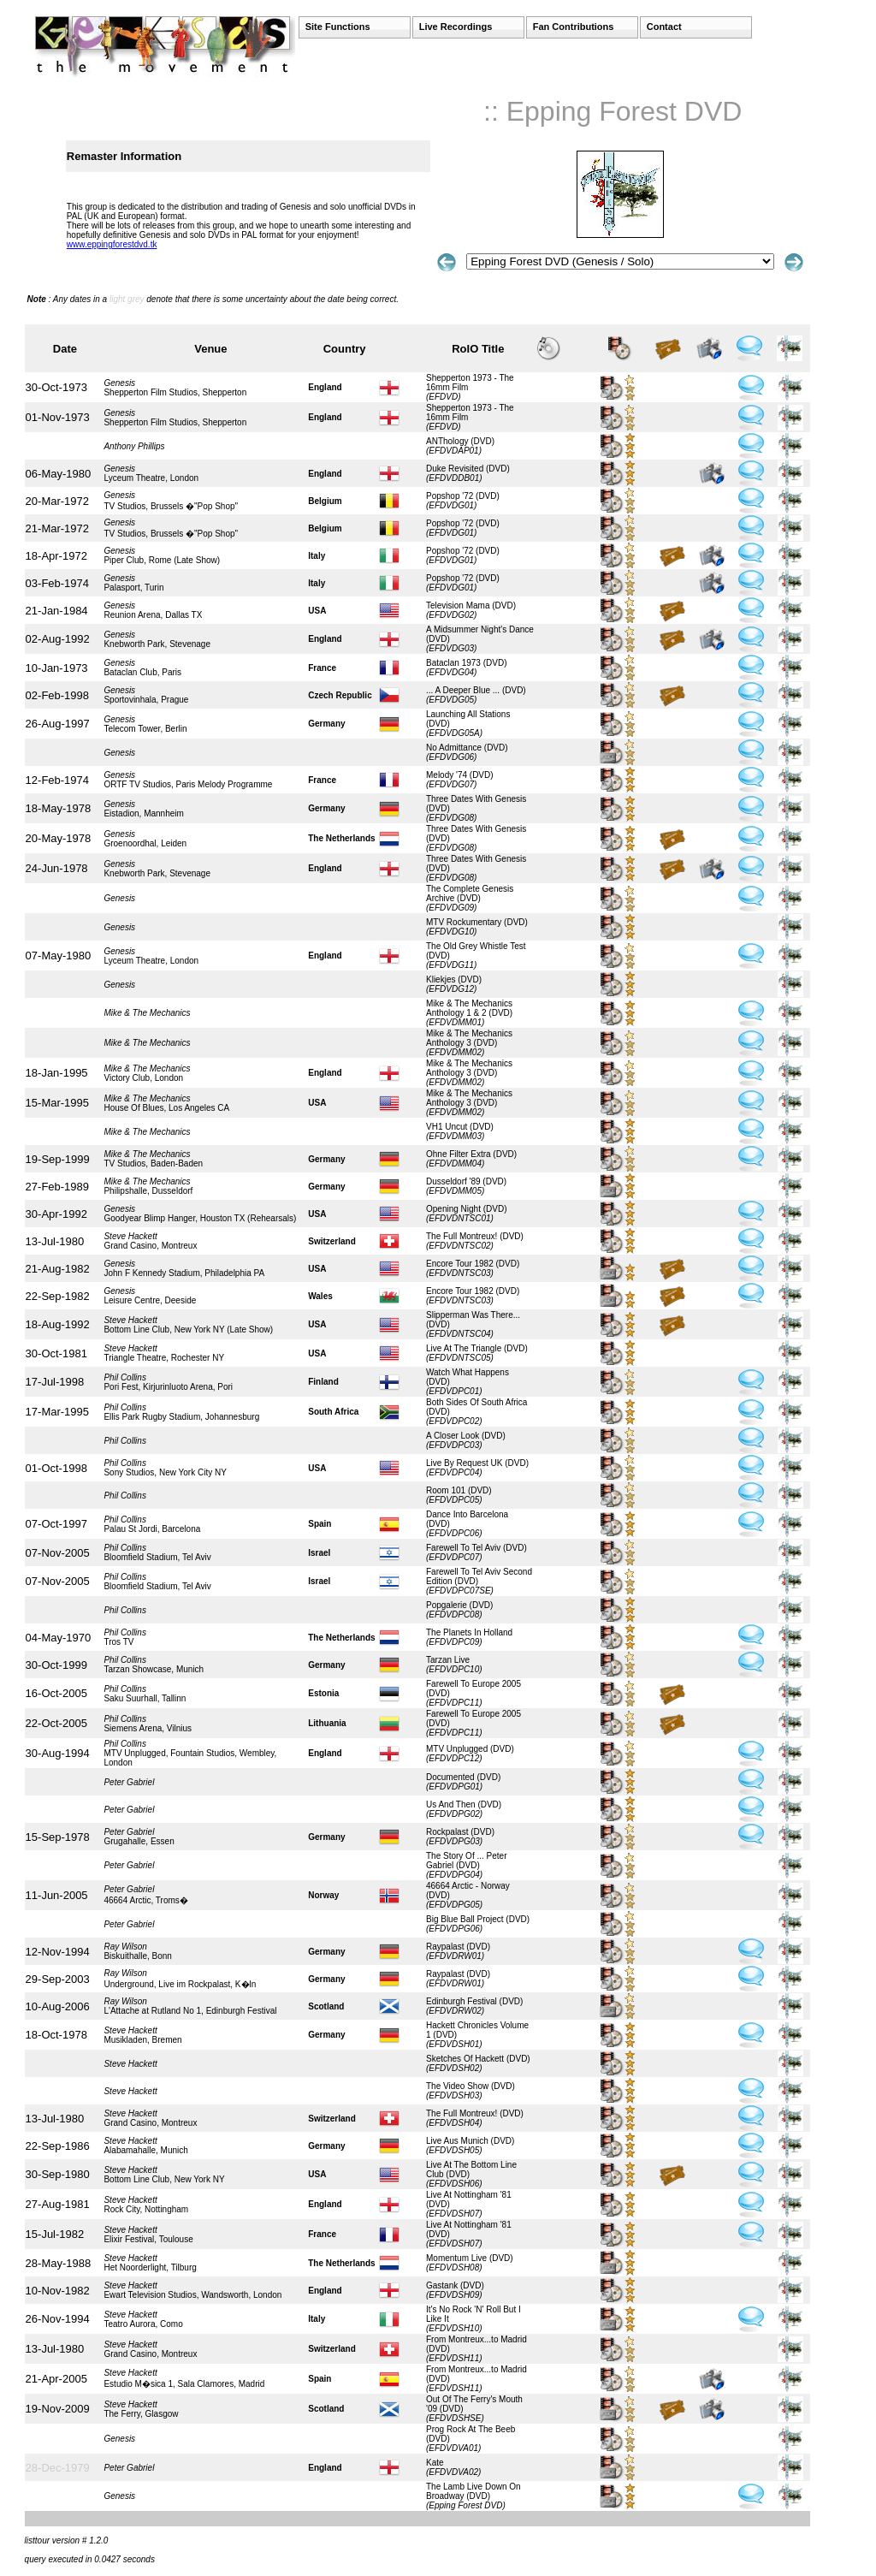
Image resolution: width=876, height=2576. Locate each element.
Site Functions (337, 26)
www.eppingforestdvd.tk (112, 244)
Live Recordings (456, 26)
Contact (664, 26)
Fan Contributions (573, 26)
